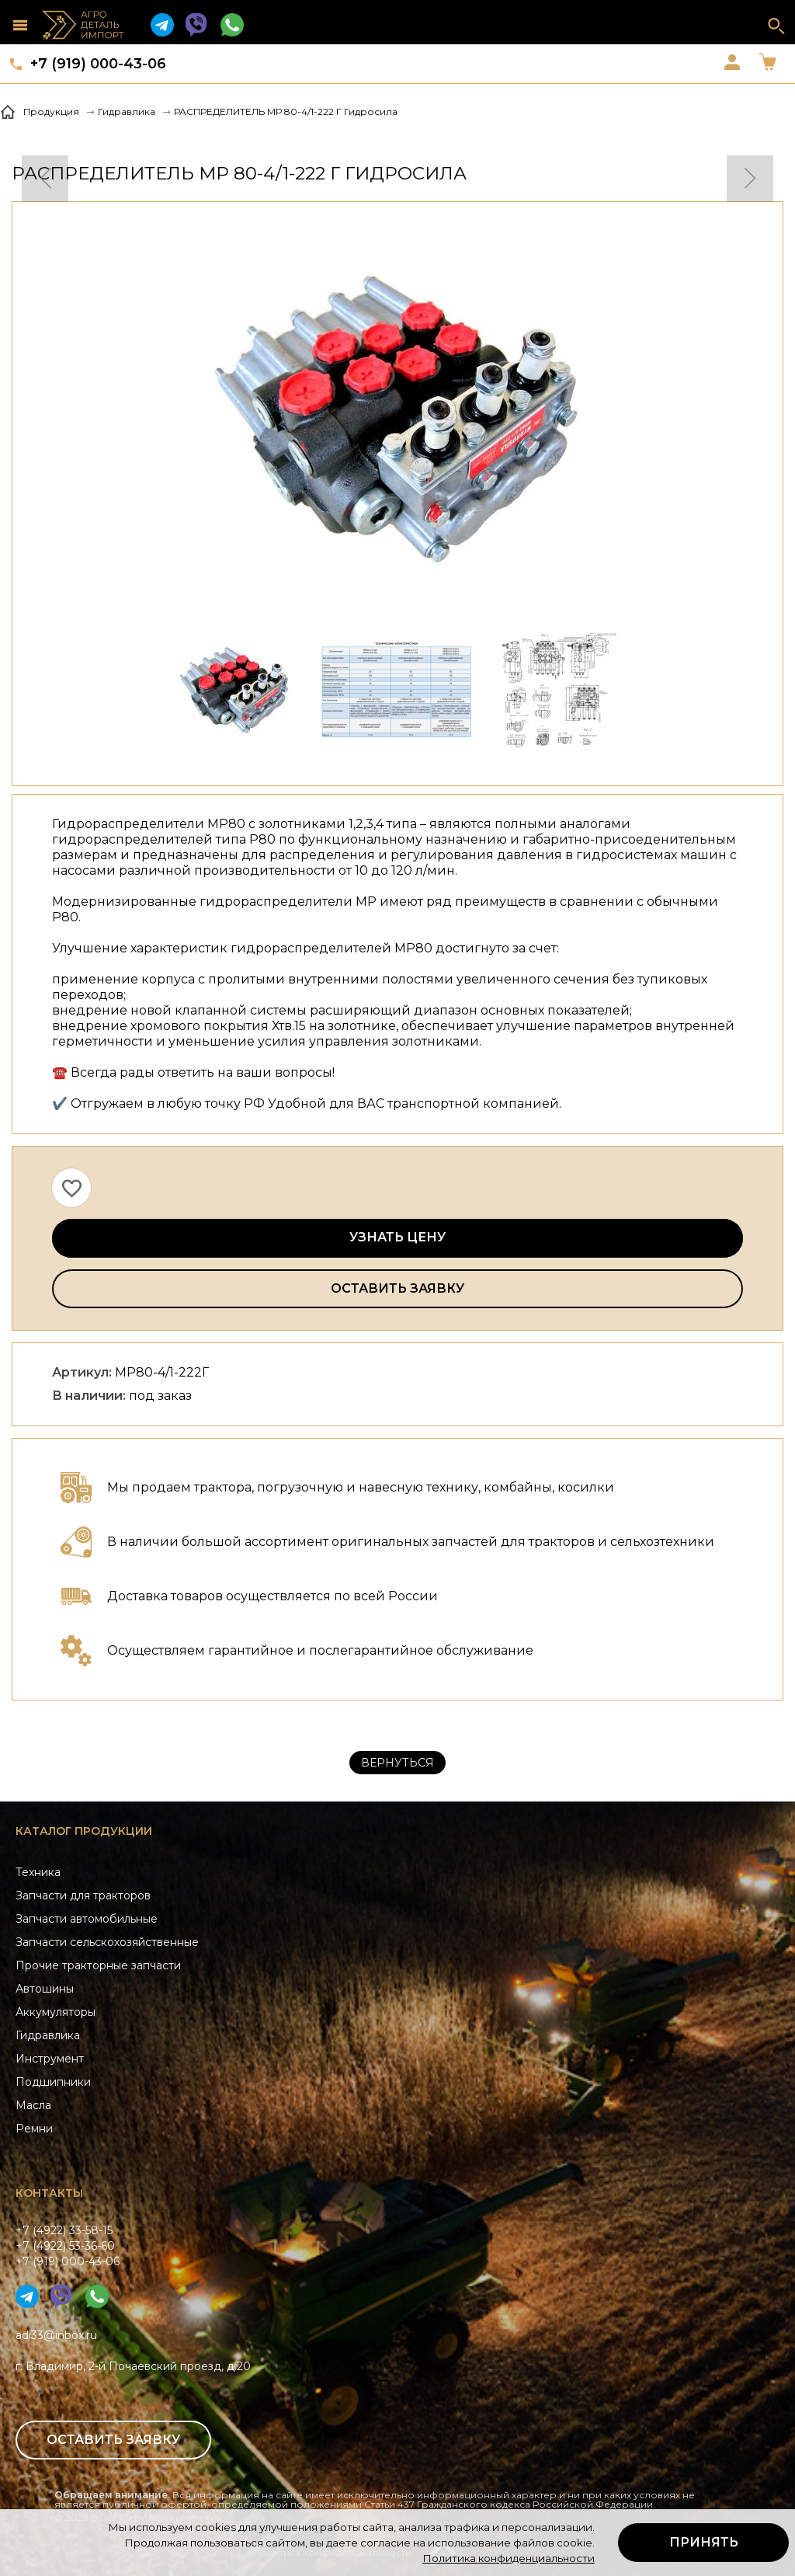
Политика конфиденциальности (508, 2558)
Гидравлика (48, 2035)
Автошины (45, 1989)
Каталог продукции (84, 1831)
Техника (38, 1872)
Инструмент (50, 2059)
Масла (33, 2105)
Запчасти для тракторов (83, 1895)
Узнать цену (397, 1237)
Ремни (34, 2129)
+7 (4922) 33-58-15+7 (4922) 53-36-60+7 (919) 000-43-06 (68, 2245)
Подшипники (53, 2082)
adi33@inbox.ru (56, 2335)
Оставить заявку (397, 1288)
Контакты (49, 2193)
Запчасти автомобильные (87, 1919)
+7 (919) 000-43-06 (98, 63)
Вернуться (397, 1763)
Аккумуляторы (55, 2012)
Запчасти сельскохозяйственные (107, 1942)
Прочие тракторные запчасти (98, 1965)
